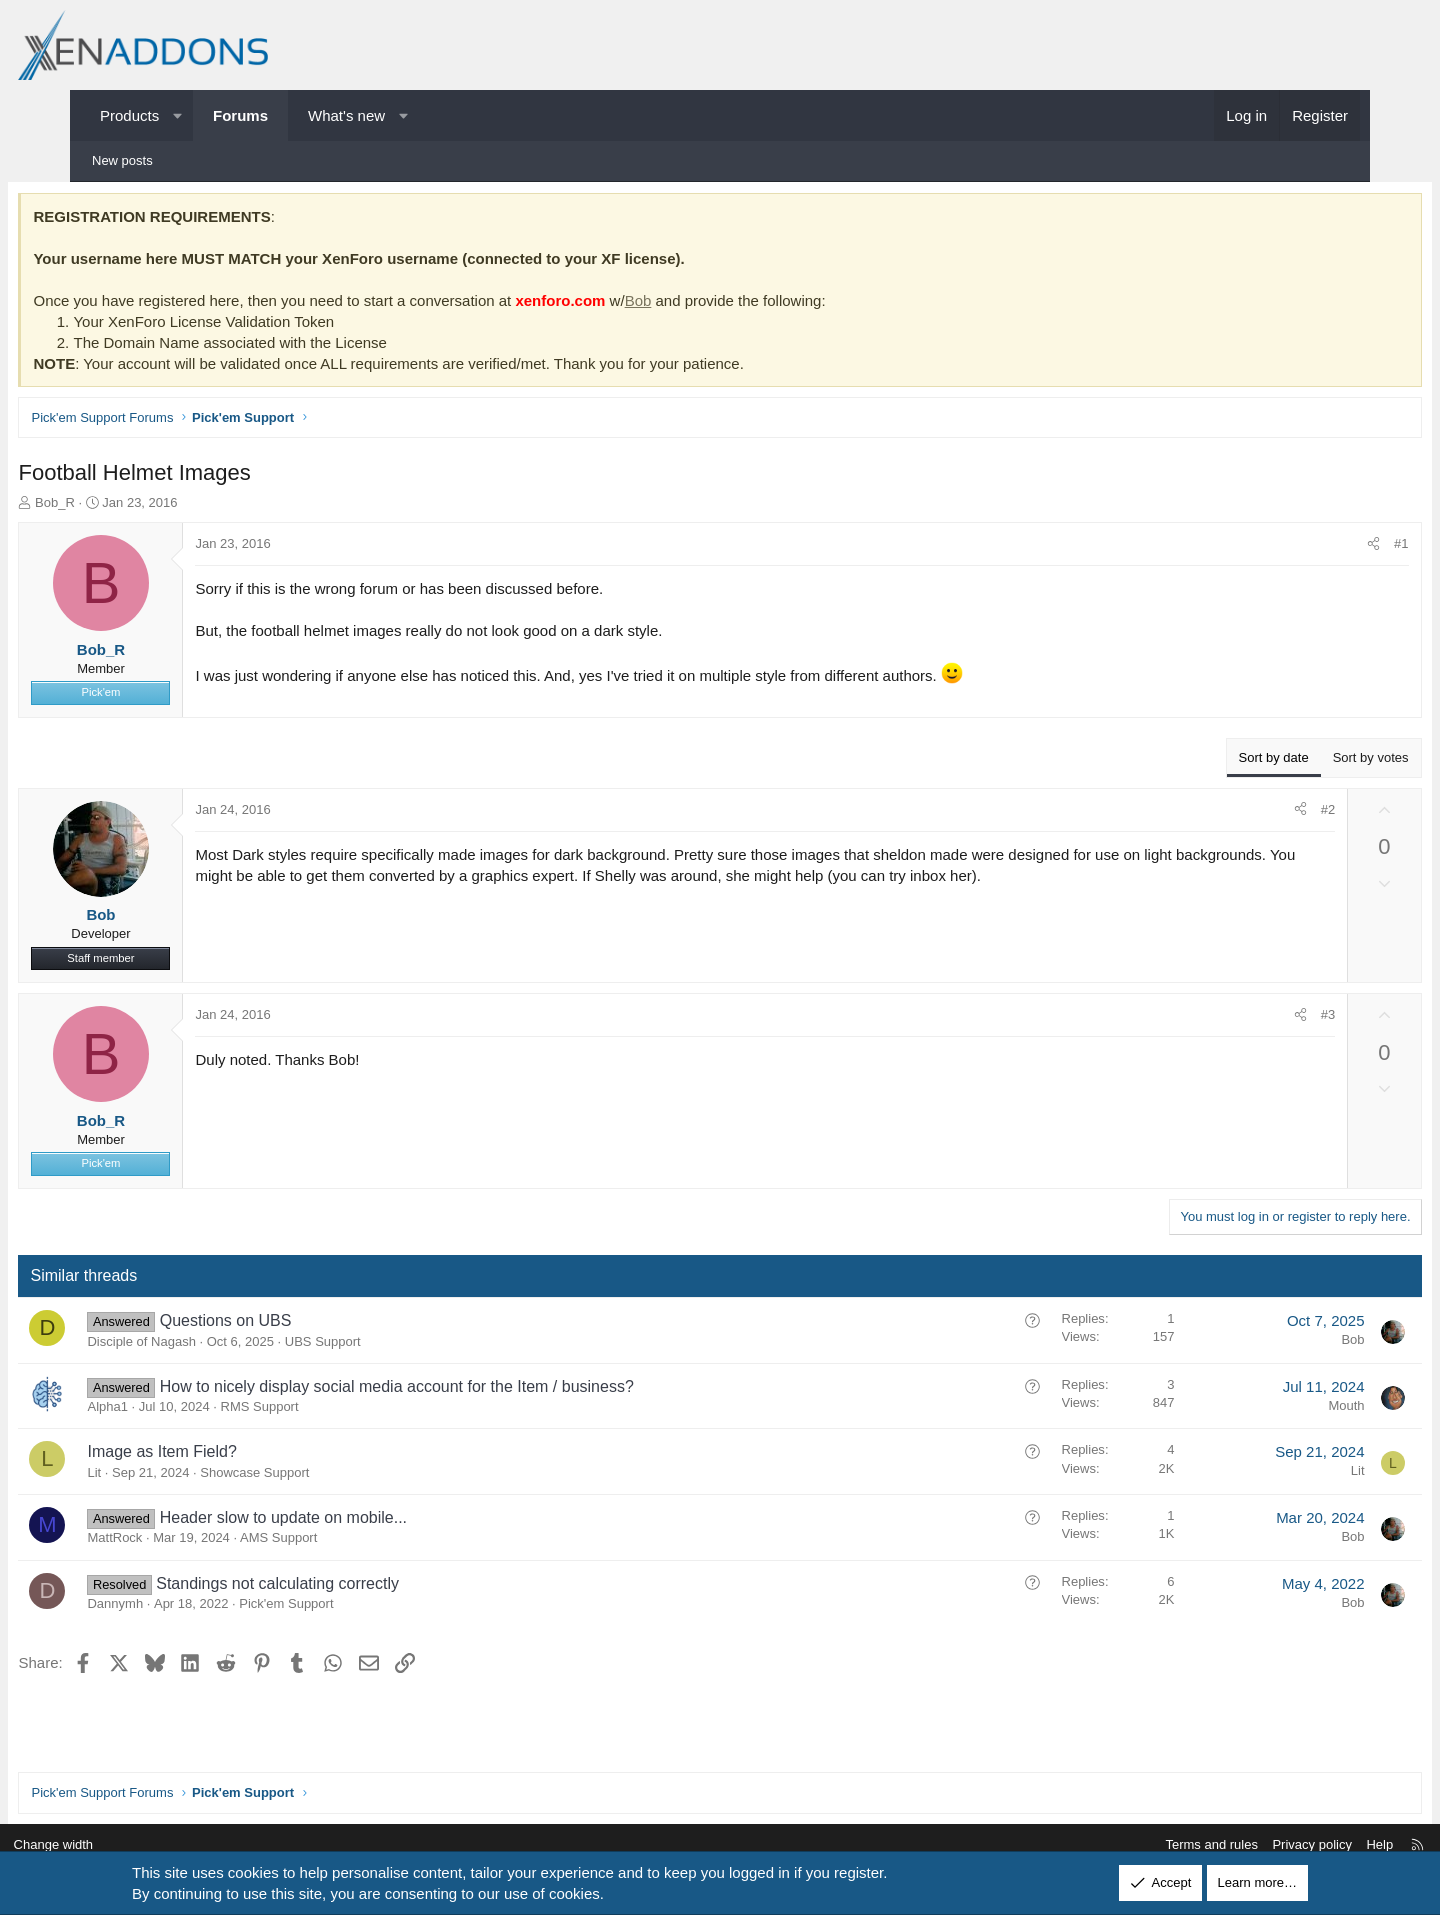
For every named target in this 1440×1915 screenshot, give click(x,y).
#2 (1261, 813)
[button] (177, 115)
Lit (161, 1476)
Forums (240, 115)
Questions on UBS (292, 1325)
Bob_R (122, 506)
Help (1304, 1845)
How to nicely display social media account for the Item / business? (463, 1390)
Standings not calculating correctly (344, 1587)
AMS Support (345, 1542)
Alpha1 (174, 1411)
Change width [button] (129, 1845)
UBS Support (389, 1345)
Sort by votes (1304, 761)
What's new (346, 115)
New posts (122, 160)
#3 (1261, 1019)
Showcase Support (321, 1476)
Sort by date (1207, 761)
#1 (1335, 548)
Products (129, 115)
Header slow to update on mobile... (349, 1521)
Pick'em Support (353, 1607)
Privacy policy (1236, 1845)
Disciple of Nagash (208, 1345)
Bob (704, 304)
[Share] (1307, 549)
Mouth (1280, 1409)
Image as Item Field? (228, 1456)
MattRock (181, 1542)
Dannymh (182, 1607)
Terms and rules (1136, 1845)
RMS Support (326, 1411)
